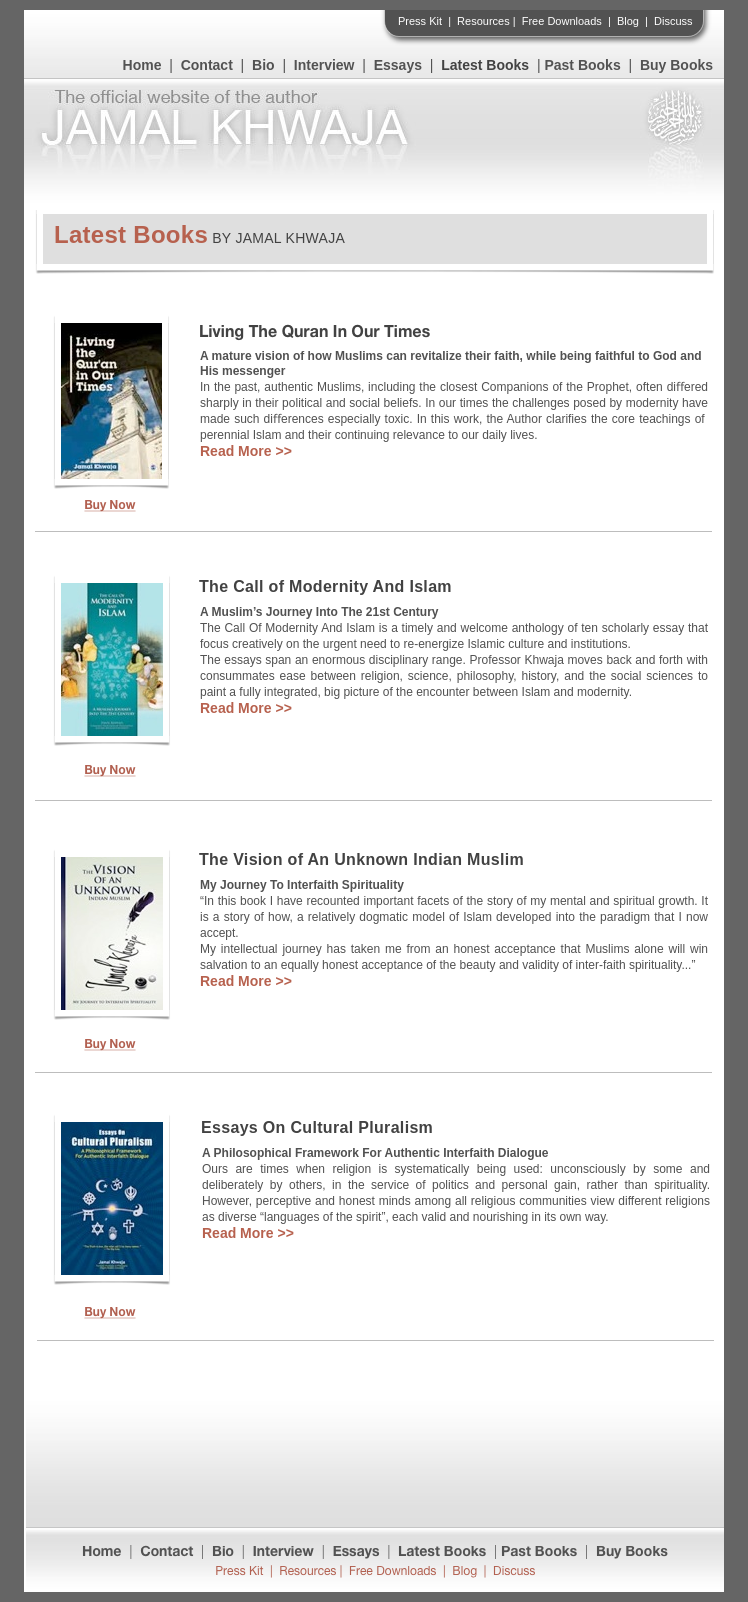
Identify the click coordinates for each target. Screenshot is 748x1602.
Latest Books (485, 65)
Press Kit (420, 21)
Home (142, 65)
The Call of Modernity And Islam (325, 586)
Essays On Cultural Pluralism (317, 1127)
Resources (483, 21)
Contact (207, 65)
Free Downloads (562, 21)
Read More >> (246, 451)
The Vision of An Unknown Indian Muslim (361, 859)
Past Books (582, 65)
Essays (398, 65)
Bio (263, 65)
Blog (628, 21)
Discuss (673, 21)
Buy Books (676, 65)
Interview (324, 65)
